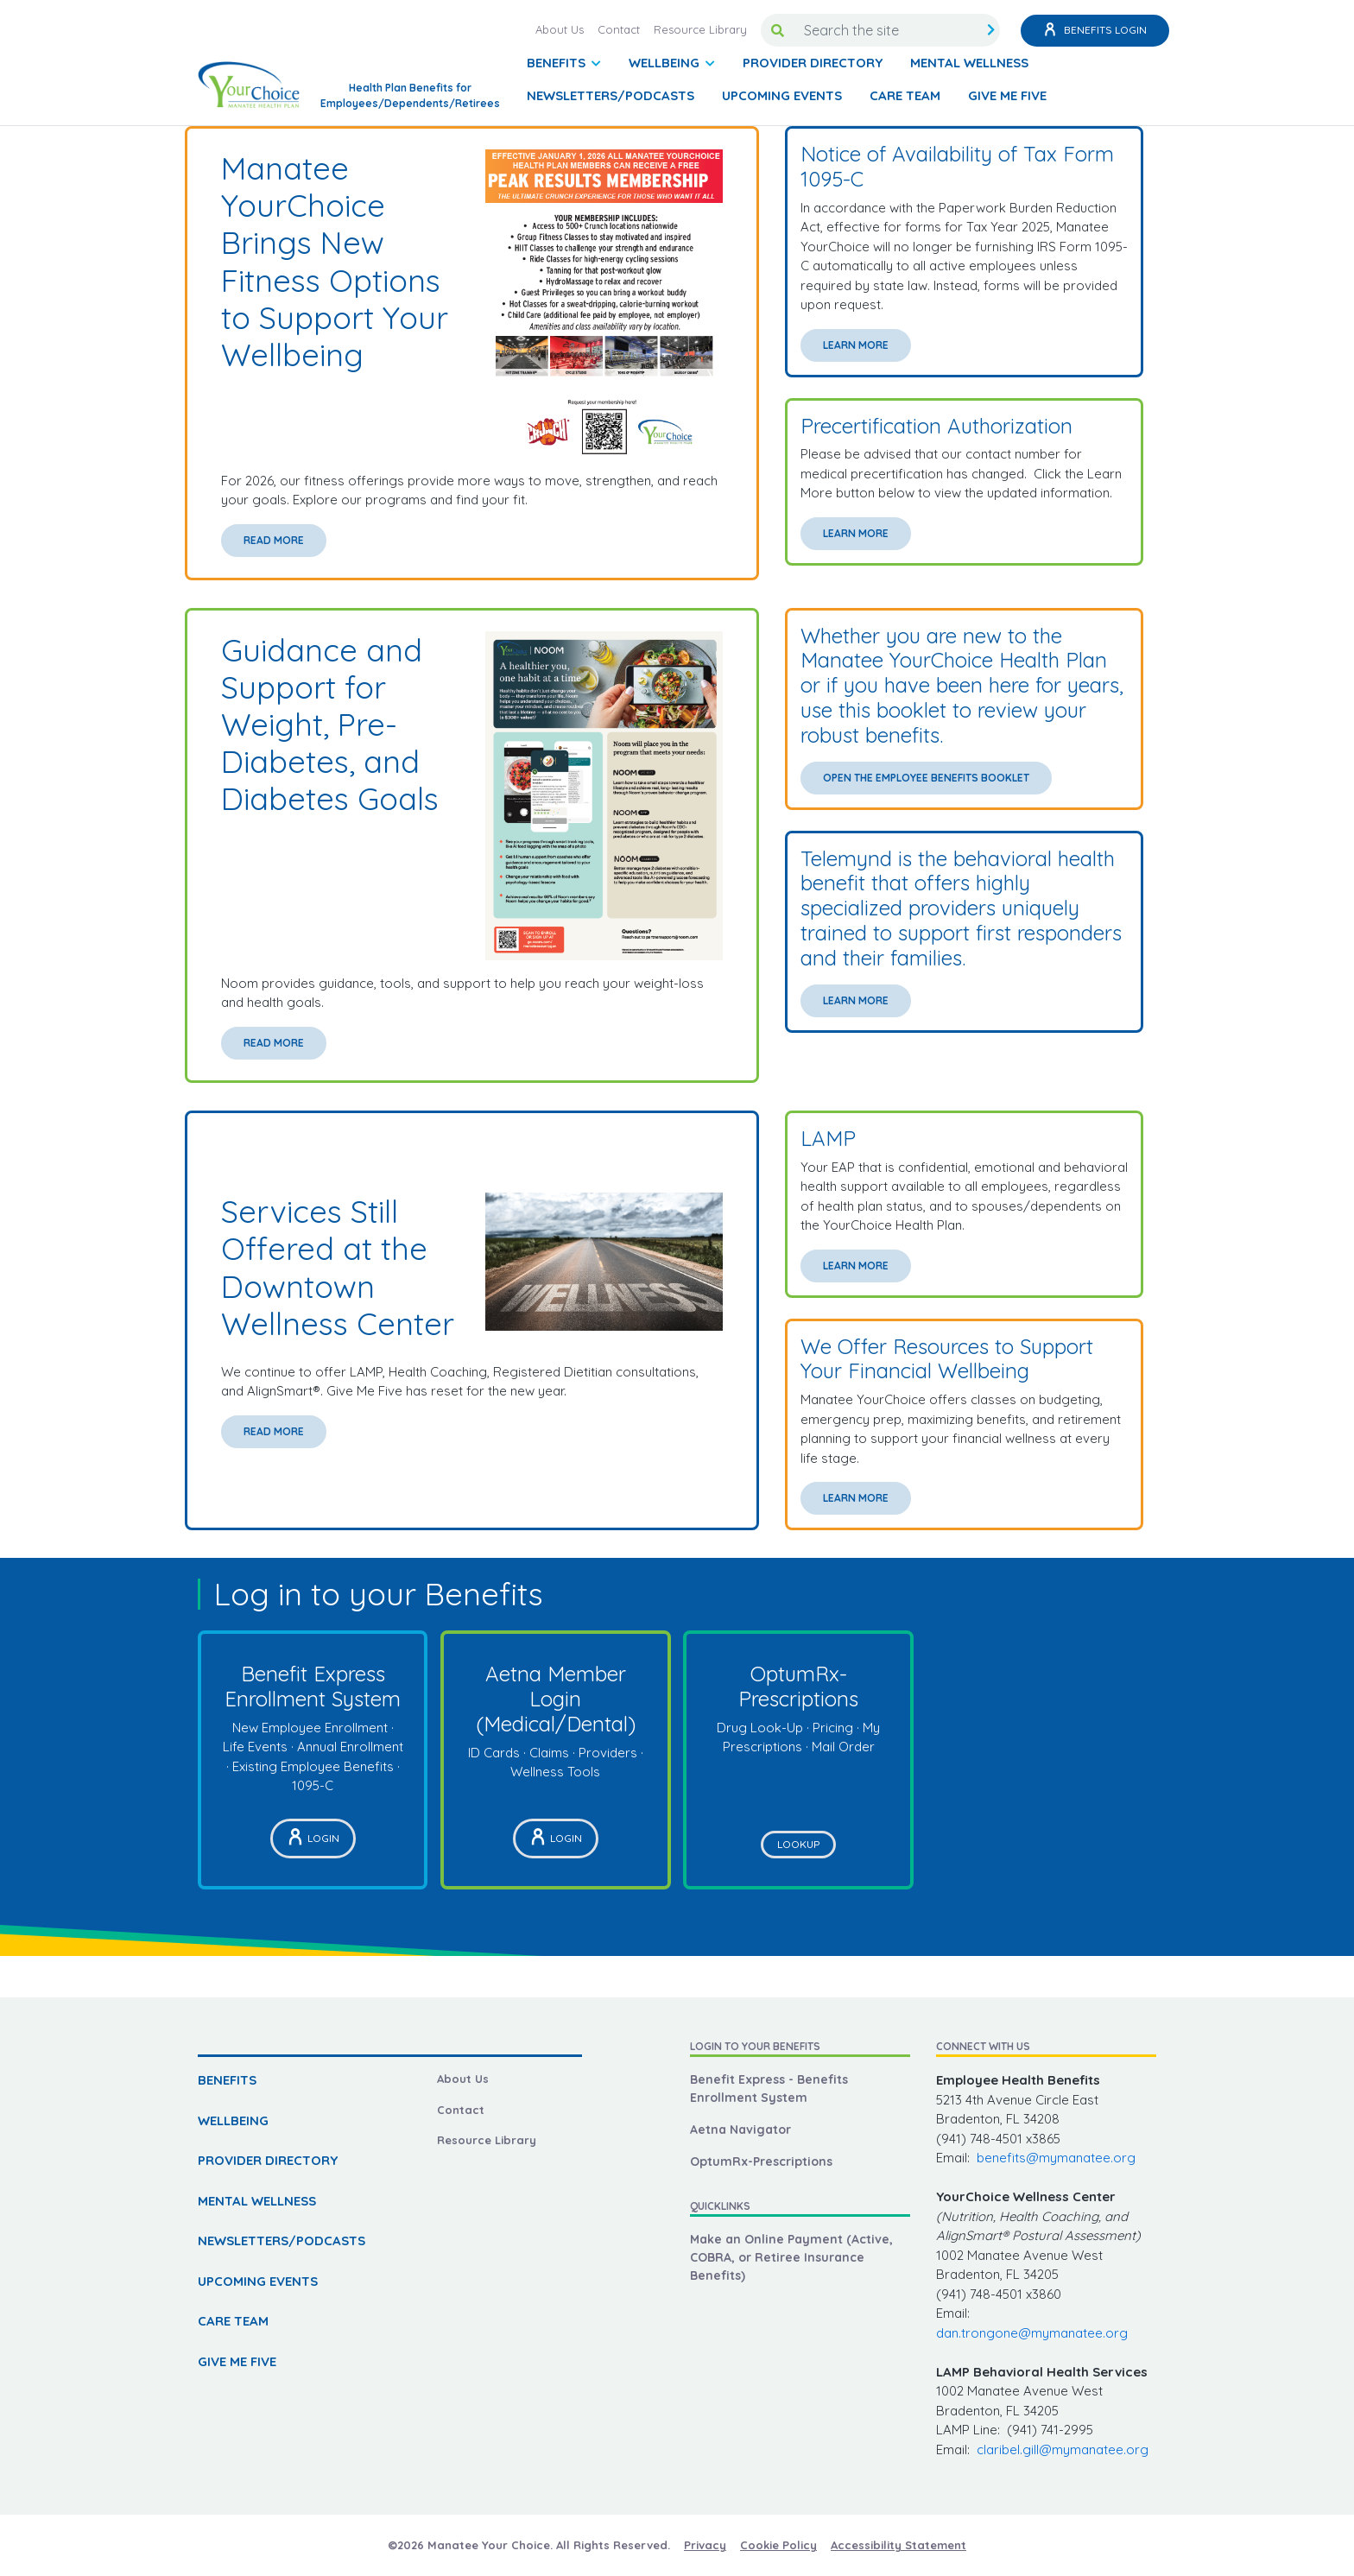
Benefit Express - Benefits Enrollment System (769, 2088)
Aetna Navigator (740, 2129)
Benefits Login (1095, 30)
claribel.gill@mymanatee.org (1062, 2449)
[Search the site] (888, 30)
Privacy (705, 2545)
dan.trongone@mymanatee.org (1032, 2333)
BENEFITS (227, 2080)
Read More (274, 540)
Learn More (856, 345)
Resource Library (700, 29)
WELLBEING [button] (666, 62)
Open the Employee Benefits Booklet (926, 777)
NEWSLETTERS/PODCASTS (610, 95)
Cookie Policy (778, 2545)
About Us (559, 29)
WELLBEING (233, 2120)
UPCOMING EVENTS (782, 95)
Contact (619, 29)
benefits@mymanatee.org (1056, 2157)
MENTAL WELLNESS (969, 62)
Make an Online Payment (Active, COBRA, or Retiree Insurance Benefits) (791, 2257)
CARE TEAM (905, 95)
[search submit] (991, 30)
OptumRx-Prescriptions (761, 2161)
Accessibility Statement (898, 2545)
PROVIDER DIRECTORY (813, 62)
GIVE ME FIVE (1007, 95)
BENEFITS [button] (558, 62)
